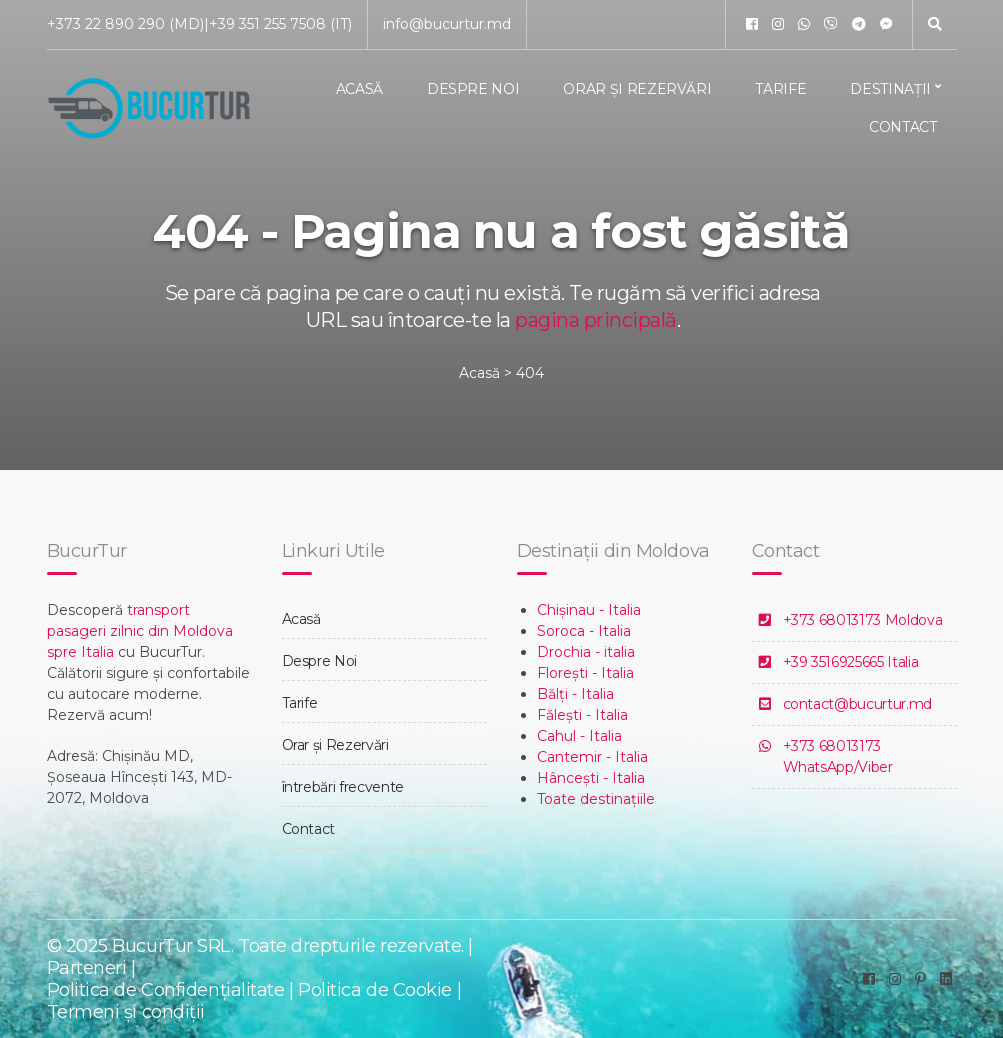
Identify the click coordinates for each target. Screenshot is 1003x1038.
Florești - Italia (585, 673)
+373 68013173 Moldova (863, 620)
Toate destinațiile (596, 799)
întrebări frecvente (343, 787)
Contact (903, 127)
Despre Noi (473, 89)
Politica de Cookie (377, 990)
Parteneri (87, 968)
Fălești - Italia (582, 715)
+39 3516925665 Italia (851, 662)
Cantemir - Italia (592, 757)
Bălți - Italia (575, 694)
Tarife (780, 89)
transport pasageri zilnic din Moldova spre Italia (140, 631)
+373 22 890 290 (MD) (125, 24)
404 (530, 373)
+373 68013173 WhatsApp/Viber (838, 756)
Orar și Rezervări (637, 89)
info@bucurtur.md (447, 24)
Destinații (890, 89)
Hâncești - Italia (591, 778)
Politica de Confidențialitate (166, 990)
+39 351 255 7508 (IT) (280, 24)
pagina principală (596, 320)
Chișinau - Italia (589, 610)
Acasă (359, 89)
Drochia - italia (586, 652)
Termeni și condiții (126, 1012)
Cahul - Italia (579, 736)
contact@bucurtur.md (857, 704)
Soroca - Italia (584, 631)
